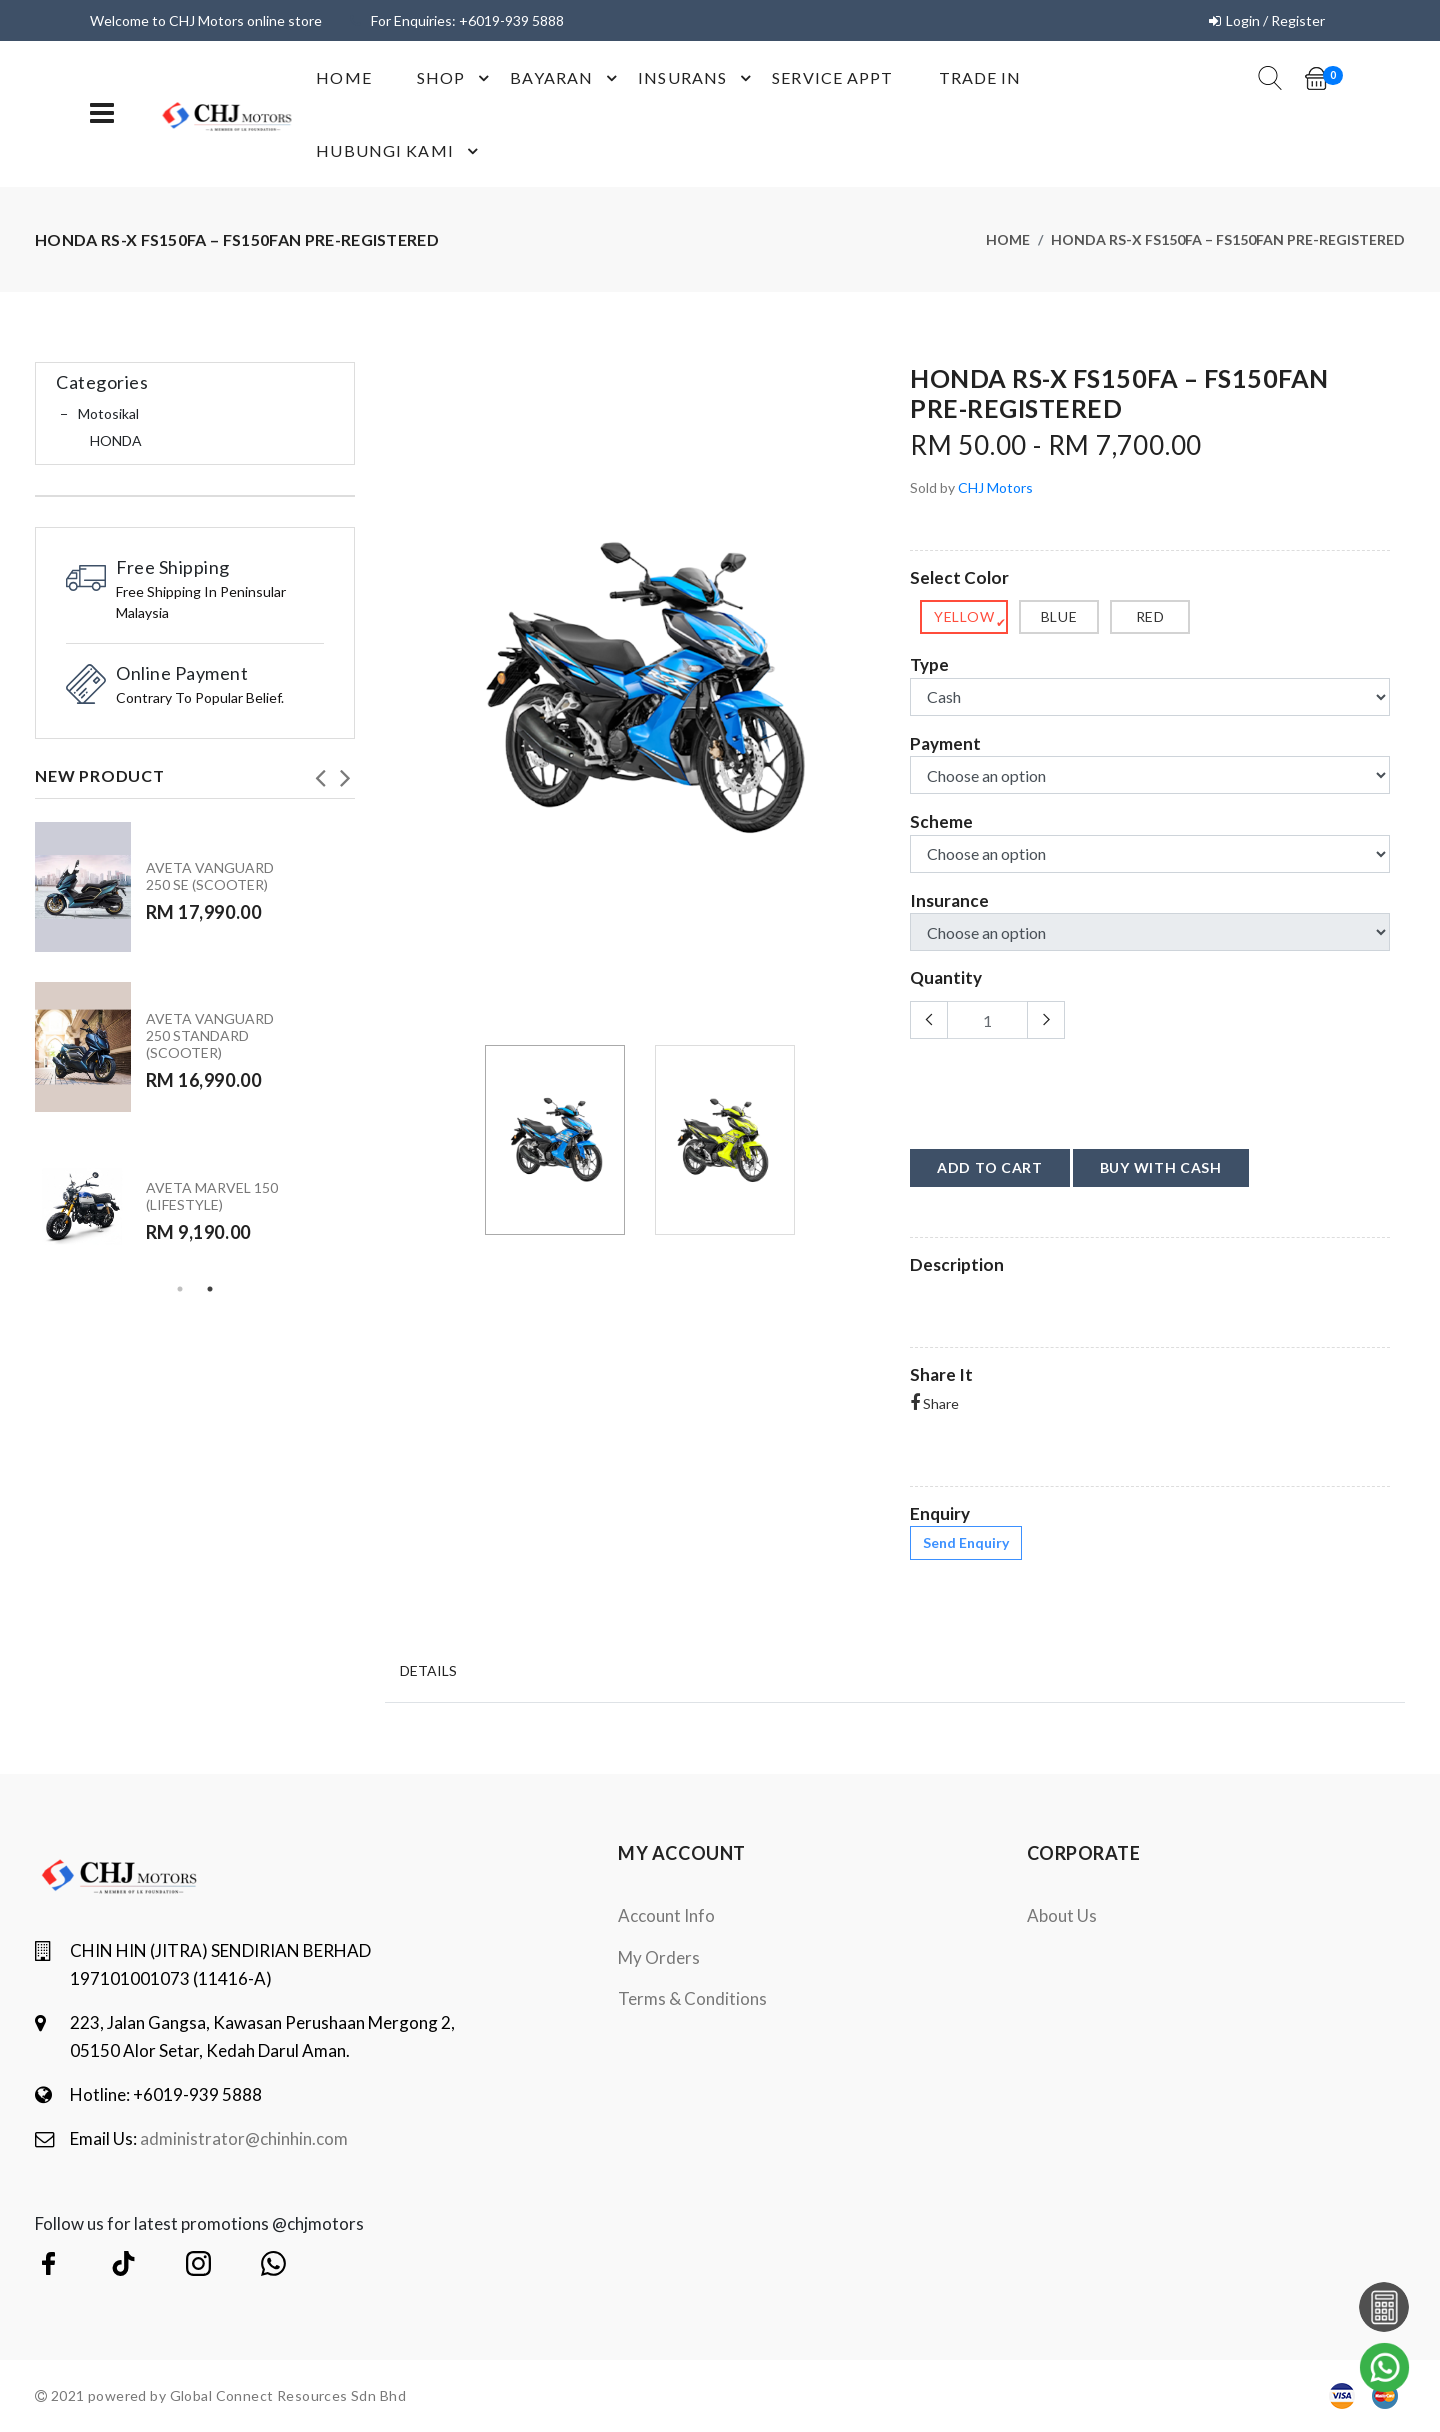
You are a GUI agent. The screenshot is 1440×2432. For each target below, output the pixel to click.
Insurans (697, 78)
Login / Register (1275, 20)
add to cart (990, 1167)
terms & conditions (692, 1998)
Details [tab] (428, 1670)
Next (345, 772)
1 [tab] (180, 1289)
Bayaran (566, 78)
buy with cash (1161, 1167)
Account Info (666, 1915)
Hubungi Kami (399, 151)
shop (456, 78)
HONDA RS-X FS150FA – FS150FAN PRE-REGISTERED (1228, 239)
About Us (1062, 1915)
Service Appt (832, 77)
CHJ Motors (995, 487)
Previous (320, 772)
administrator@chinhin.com (244, 2138)
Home (343, 77)
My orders (659, 1957)
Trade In (980, 77)
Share (934, 1403)
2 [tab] (210, 1289)
